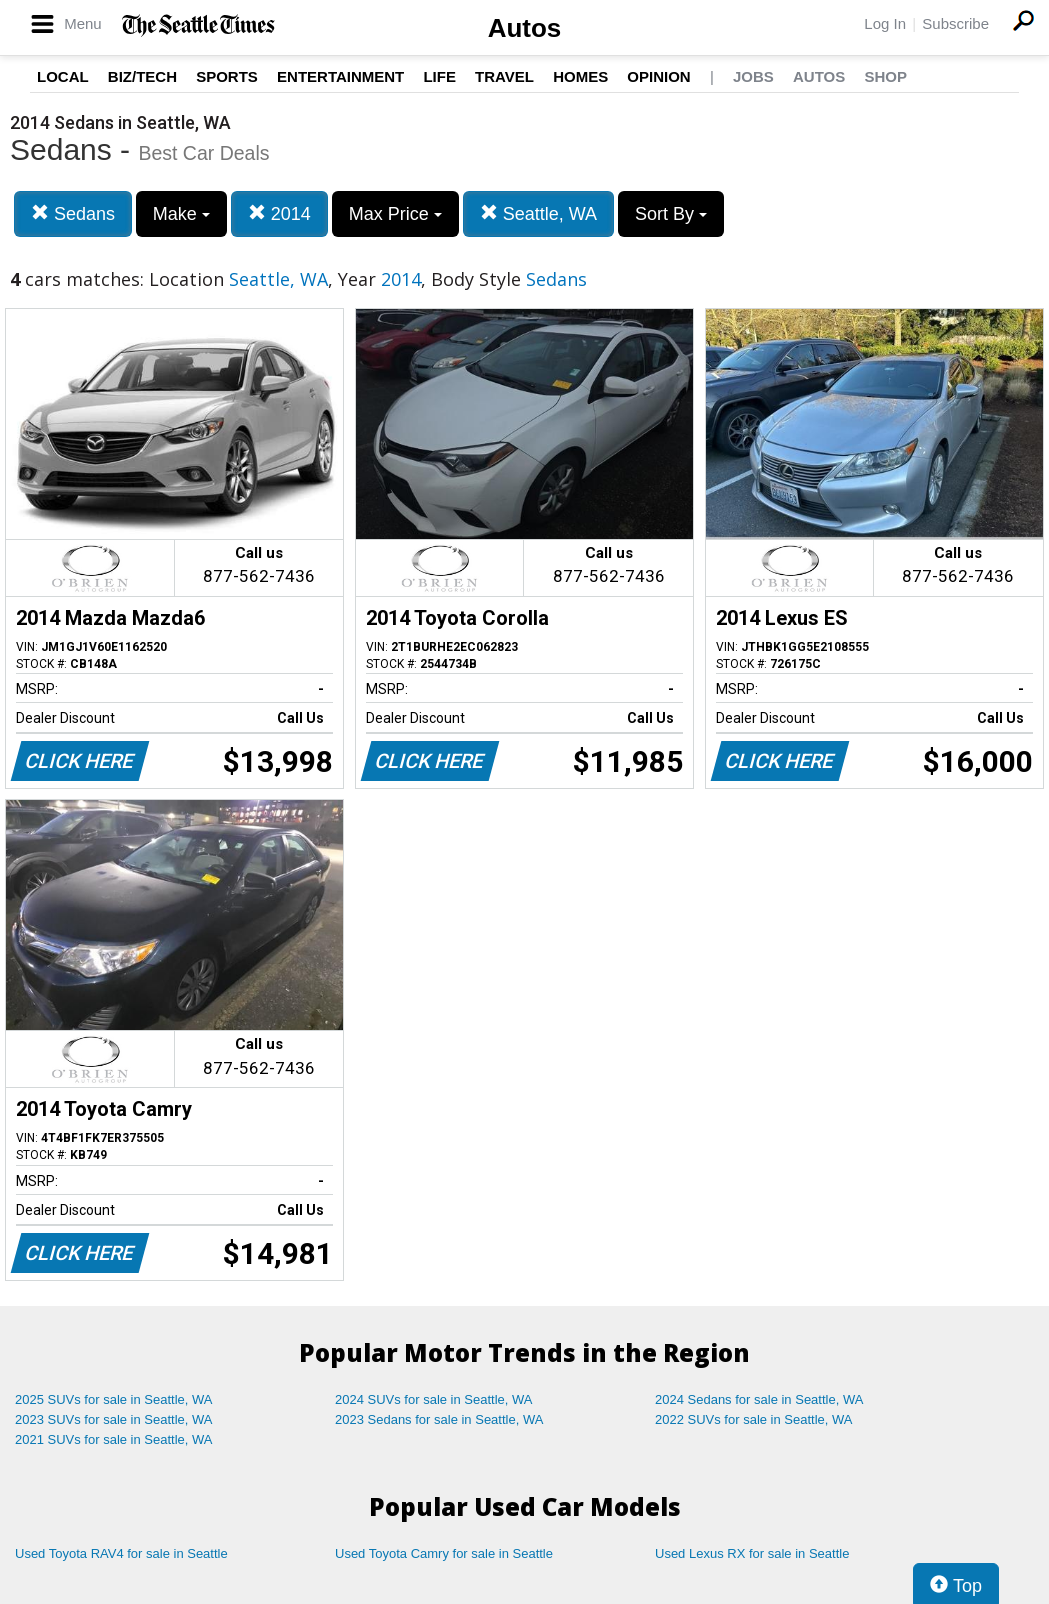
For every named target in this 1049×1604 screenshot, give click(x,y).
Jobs (753, 76)
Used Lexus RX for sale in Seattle (752, 1553)
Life (439, 76)
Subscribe (955, 23)
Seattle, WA (538, 213)
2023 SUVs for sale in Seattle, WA (114, 1419)
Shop (885, 76)
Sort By (671, 214)
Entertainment (340, 76)
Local (63, 76)
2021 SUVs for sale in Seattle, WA (114, 1439)
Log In (885, 23)
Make (181, 214)
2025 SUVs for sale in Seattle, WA (114, 1399)
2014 (279, 213)
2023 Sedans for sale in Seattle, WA (439, 1419)
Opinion (658, 76)
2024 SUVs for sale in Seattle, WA (434, 1399)
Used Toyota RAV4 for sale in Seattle (121, 1553)
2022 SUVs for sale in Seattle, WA (754, 1419)
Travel (504, 76)
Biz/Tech (142, 76)
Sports (227, 76)
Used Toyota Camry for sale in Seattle (444, 1553)
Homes (580, 76)
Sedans (73, 213)
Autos (525, 28)
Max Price (395, 214)
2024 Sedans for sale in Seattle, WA (759, 1399)
